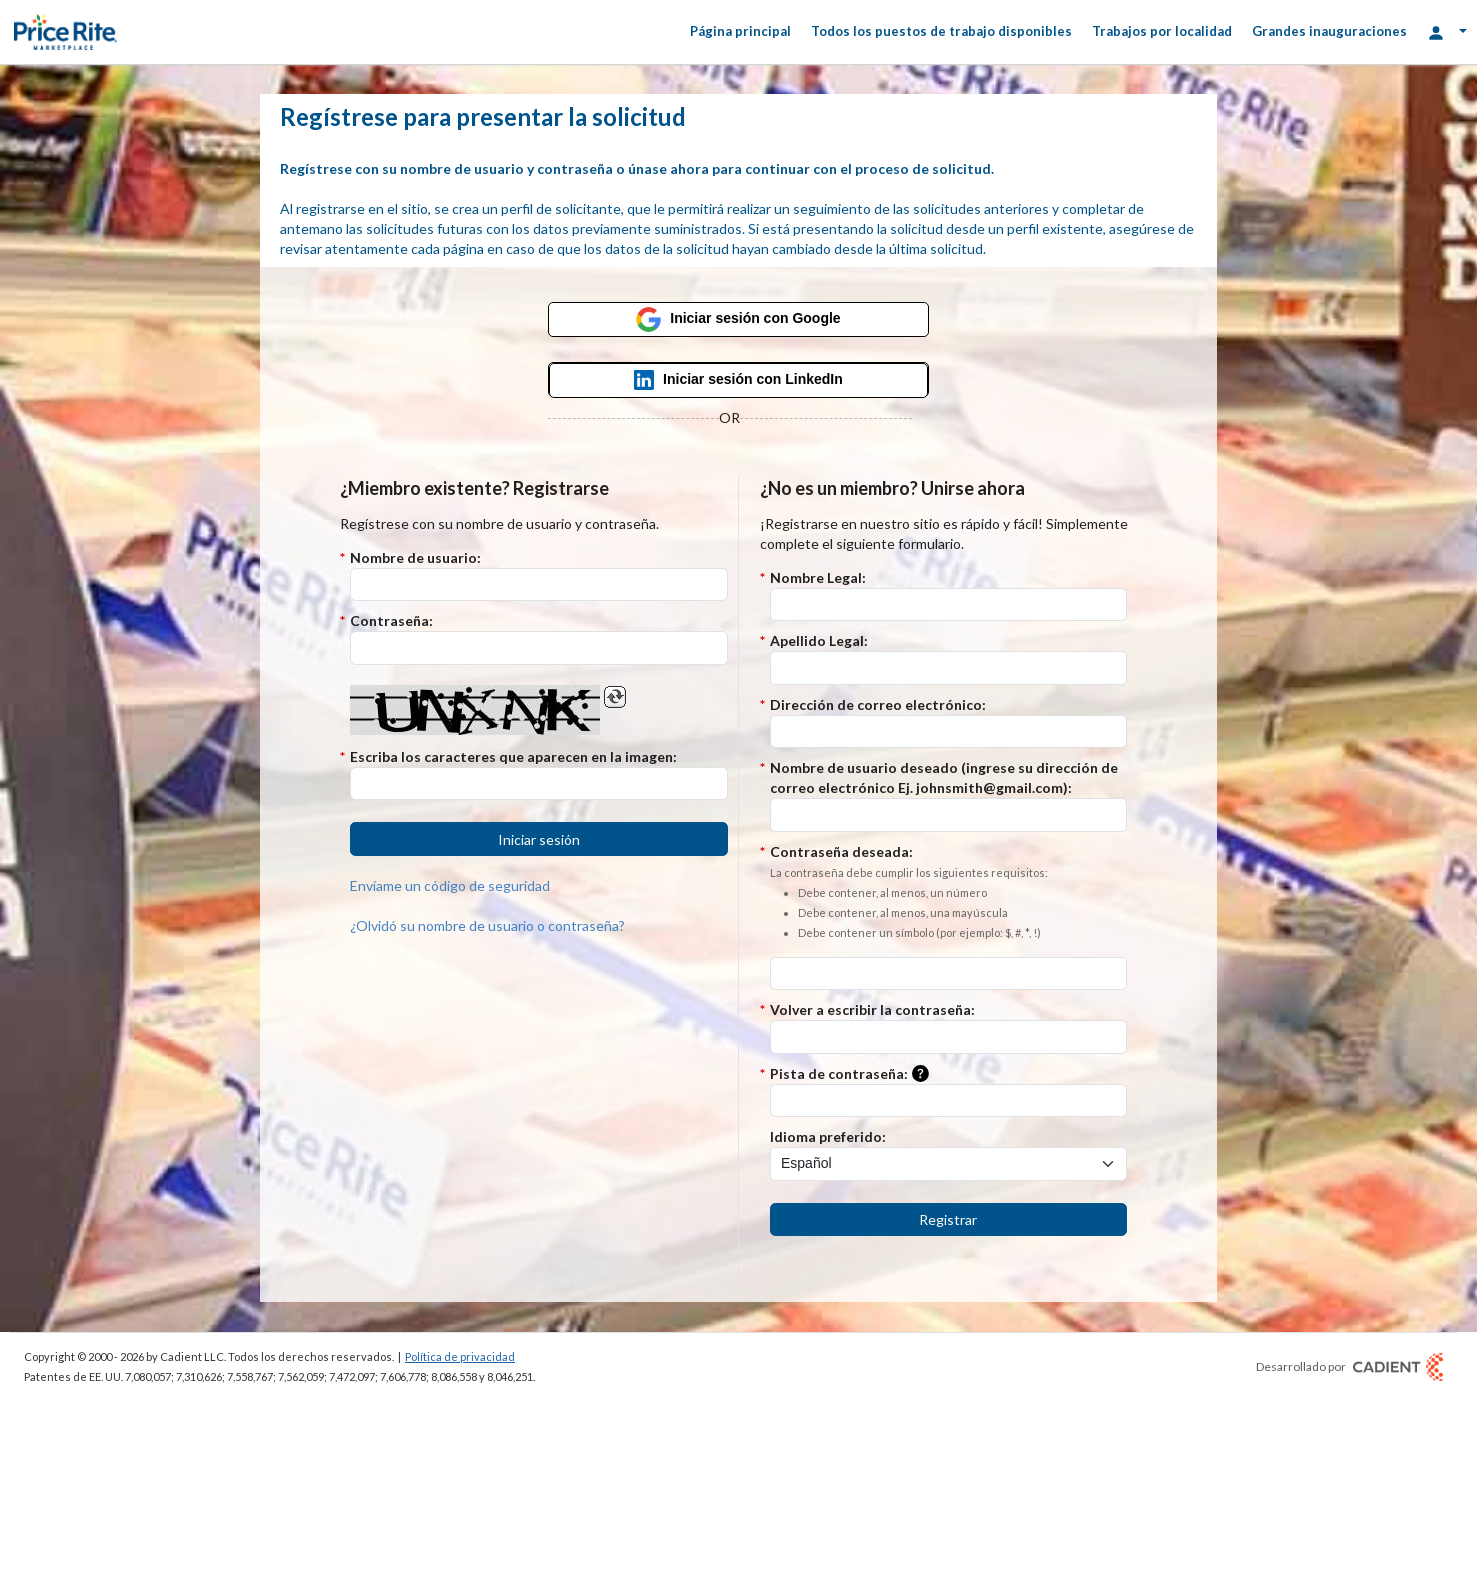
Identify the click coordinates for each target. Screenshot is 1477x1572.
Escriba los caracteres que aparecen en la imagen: (513, 756)
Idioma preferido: (828, 1136)
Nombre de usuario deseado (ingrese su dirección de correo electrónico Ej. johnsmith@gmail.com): (944, 777)
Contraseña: (391, 620)
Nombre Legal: (818, 577)
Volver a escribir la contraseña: (872, 1009)
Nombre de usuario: (415, 557)
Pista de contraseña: (853, 1074)
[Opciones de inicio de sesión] (1447, 31)
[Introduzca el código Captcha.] (539, 784)
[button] (539, 839)
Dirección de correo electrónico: (878, 704)
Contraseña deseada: (909, 893)
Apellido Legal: (819, 640)
